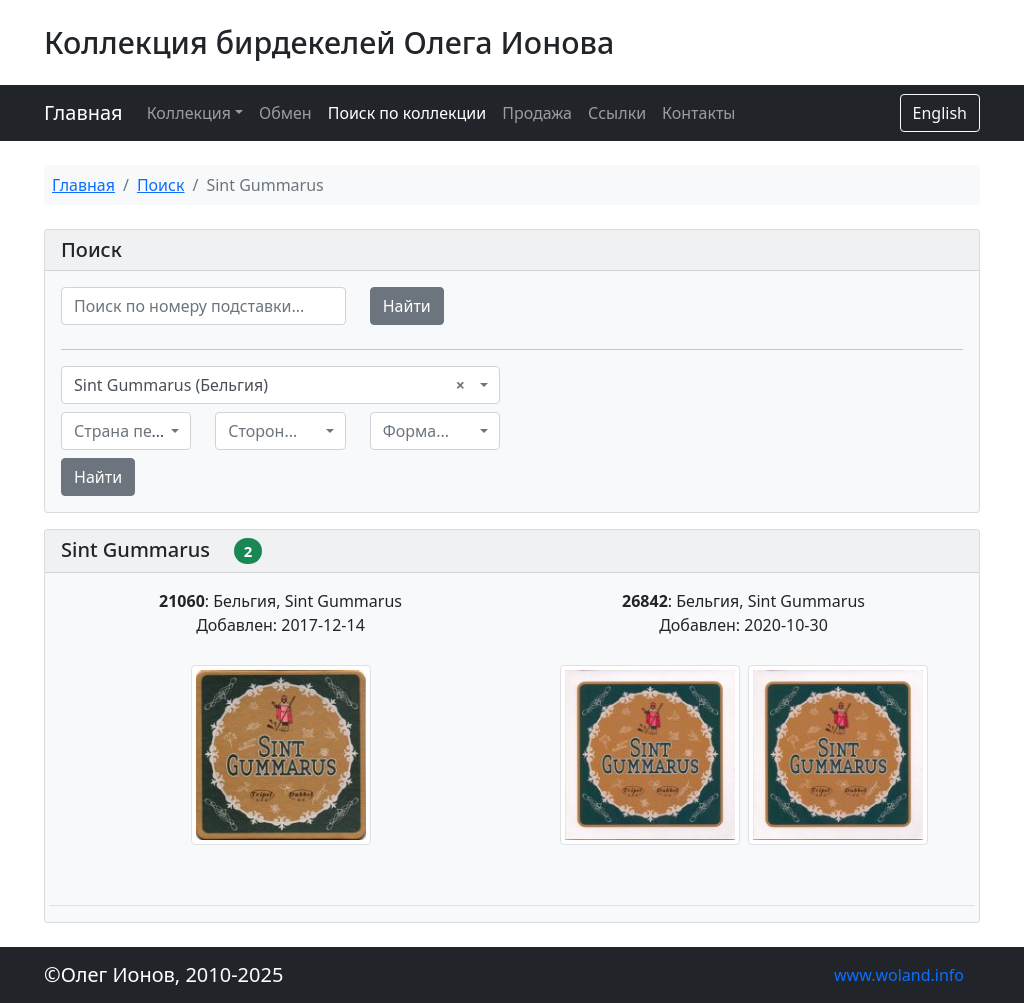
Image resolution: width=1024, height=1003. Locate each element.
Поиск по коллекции (407, 113)
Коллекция (189, 113)
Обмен (285, 113)
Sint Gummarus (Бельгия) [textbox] (269, 385)
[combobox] (280, 385)
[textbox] (120, 431)
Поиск (161, 185)
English (940, 113)
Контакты (698, 113)
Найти (407, 306)
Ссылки (617, 113)
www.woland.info (899, 975)
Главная (83, 112)
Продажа (537, 113)
